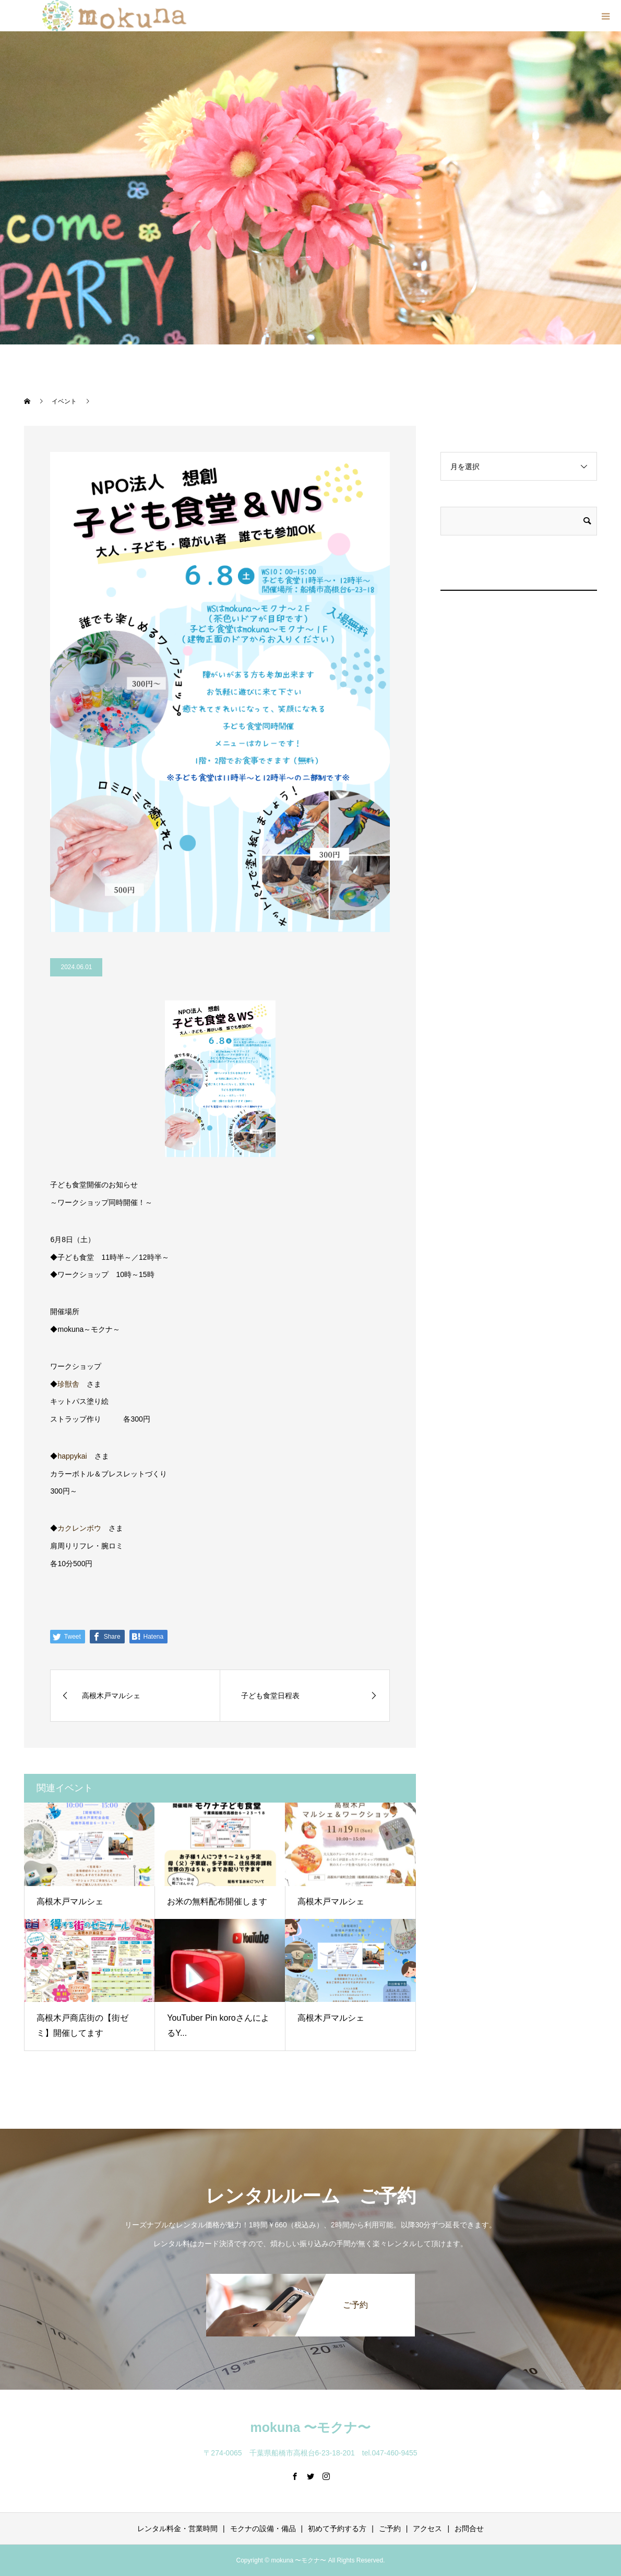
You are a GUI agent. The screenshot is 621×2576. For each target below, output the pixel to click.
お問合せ (469, 2528)
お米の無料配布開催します (217, 1901)
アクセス (427, 2528)
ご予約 (390, 2528)
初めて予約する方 (337, 2528)
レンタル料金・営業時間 (177, 2528)
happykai (72, 1456)
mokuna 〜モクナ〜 (310, 2427)
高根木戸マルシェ (70, 1901)
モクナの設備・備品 (263, 2528)
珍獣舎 (68, 1384)
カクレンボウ (79, 1528)
